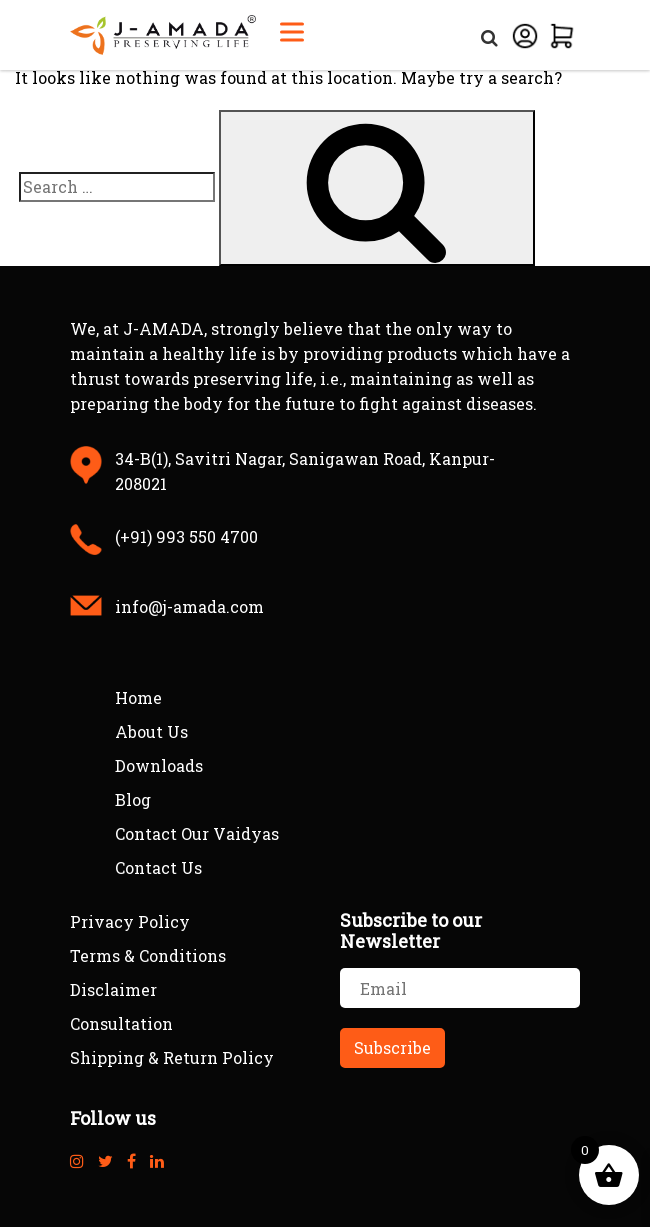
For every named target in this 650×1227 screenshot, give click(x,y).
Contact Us (158, 867)
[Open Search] (489, 33)
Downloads (159, 765)
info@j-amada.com (189, 606)
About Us (151, 731)
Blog (133, 799)
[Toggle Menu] (292, 31)
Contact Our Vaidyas (197, 833)
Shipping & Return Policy (172, 1057)
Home (138, 697)
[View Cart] (562, 33)
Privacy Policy (130, 921)
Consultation (121, 1023)
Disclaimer (113, 989)
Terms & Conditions (148, 955)
